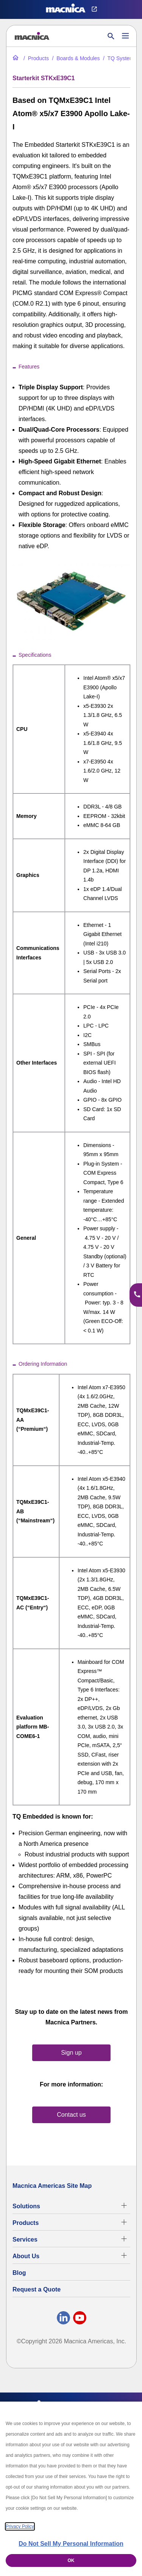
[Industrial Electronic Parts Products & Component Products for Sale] (35, 58)
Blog (19, 2273)
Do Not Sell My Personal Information (71, 2543)
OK (71, 2560)
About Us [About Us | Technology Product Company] (25, 2256)
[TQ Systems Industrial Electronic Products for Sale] (119, 58)
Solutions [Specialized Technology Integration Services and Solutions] (26, 2206)
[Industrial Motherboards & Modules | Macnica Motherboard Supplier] (75, 58)
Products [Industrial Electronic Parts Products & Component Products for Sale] (25, 2223)
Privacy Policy (20, 2526)
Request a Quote (36, 2289)
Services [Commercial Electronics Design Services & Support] (24, 2239)
